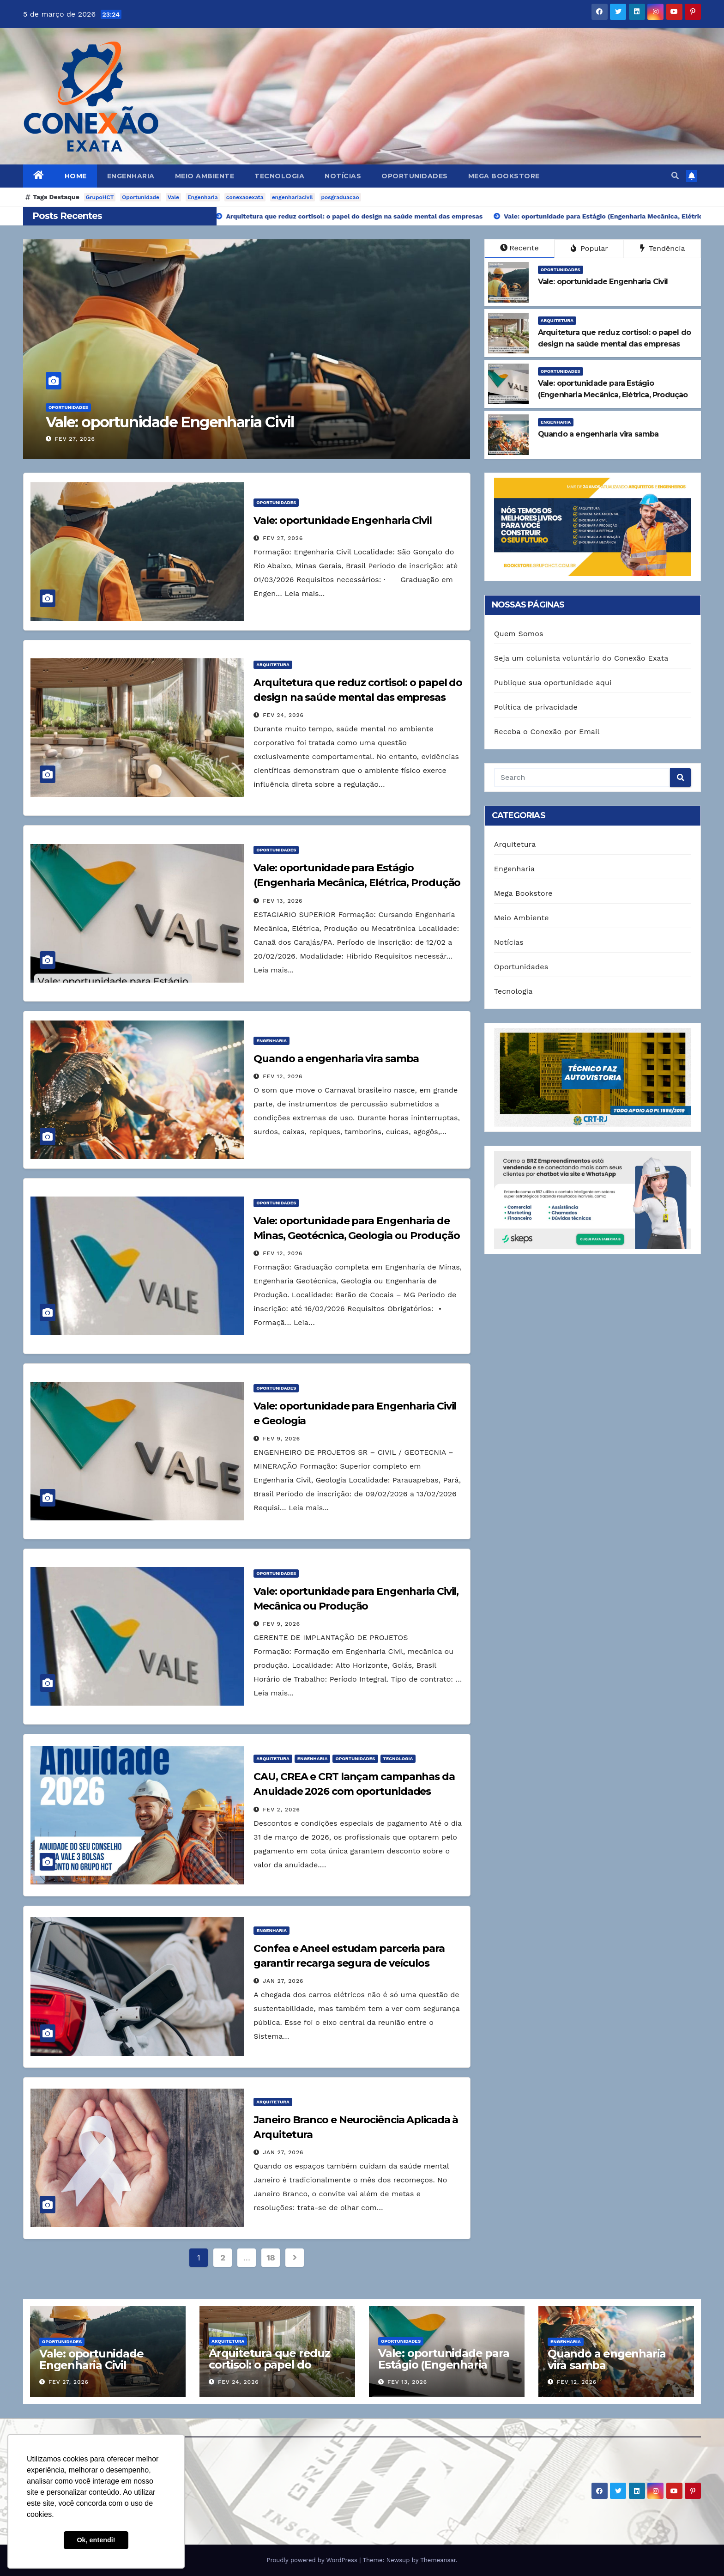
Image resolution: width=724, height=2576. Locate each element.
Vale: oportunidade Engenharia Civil (170, 422)
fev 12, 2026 (282, 1076)
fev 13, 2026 (282, 901)
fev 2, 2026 (281, 1809)
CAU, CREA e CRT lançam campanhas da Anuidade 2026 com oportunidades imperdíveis (354, 1791)
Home (76, 176)
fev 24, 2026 (283, 715)
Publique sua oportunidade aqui (553, 682)
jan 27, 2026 (283, 1981)
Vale (173, 197)
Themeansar (438, 2560)
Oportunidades (414, 176)
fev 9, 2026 (281, 1438)
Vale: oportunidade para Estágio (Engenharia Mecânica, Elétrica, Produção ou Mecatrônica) (356, 883)
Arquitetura (557, 320)
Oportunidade (140, 197)
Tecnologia (279, 176)
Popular (589, 248)
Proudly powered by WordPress (312, 2560)
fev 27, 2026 (75, 439)
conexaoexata (245, 197)
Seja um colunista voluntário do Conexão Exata (581, 658)
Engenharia (131, 176)
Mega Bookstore (504, 176)
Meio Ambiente (205, 176)
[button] (675, 175)
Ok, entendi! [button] (96, 2540)
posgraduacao (340, 197)
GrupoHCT (100, 197)
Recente (519, 247)
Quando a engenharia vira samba (336, 1058)
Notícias (343, 176)
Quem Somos (518, 633)
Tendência (662, 248)
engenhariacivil (292, 197)
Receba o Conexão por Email (547, 731)
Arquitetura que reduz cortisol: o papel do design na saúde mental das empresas (274, 2370)
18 (270, 2257)
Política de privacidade (536, 707)
